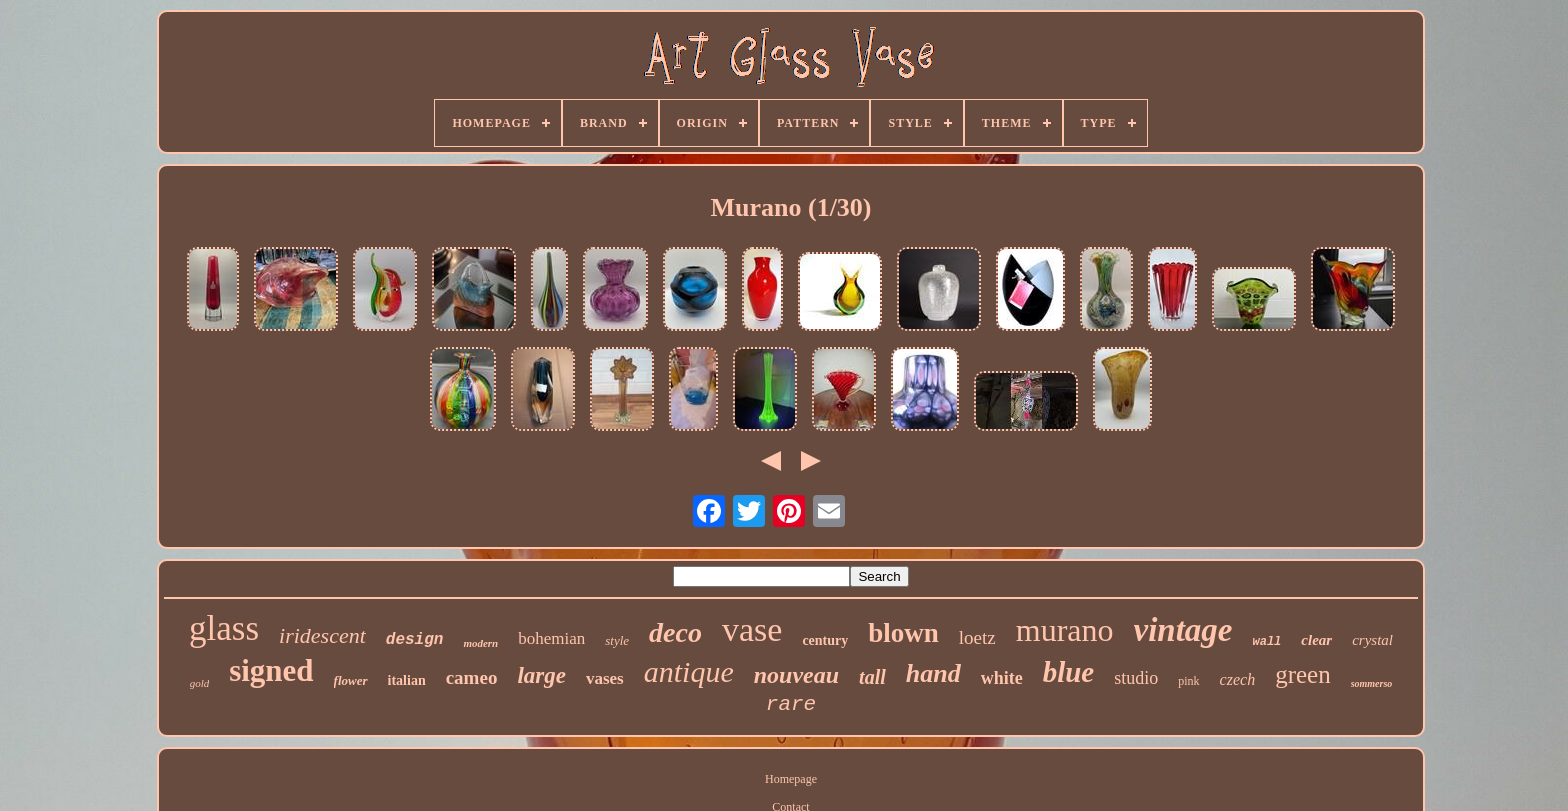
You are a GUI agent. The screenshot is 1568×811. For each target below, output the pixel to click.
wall (1267, 642)
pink (1188, 681)
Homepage (791, 779)
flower (351, 680)
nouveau (796, 675)
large (541, 675)
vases (605, 678)
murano (1065, 630)
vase (752, 629)
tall (872, 677)
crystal (1372, 640)
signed (271, 670)
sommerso (1372, 683)
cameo (472, 677)
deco (675, 632)
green (1303, 674)
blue (1069, 672)
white (1002, 678)
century (825, 640)
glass (224, 628)
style (617, 640)
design (415, 640)
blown (903, 633)
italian (407, 680)
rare (791, 704)
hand (933, 673)
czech (1238, 679)
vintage (1183, 630)
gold (200, 683)
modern (480, 643)
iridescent (322, 635)
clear (1316, 640)
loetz (977, 637)
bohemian (551, 638)
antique (689, 671)
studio (1136, 678)
